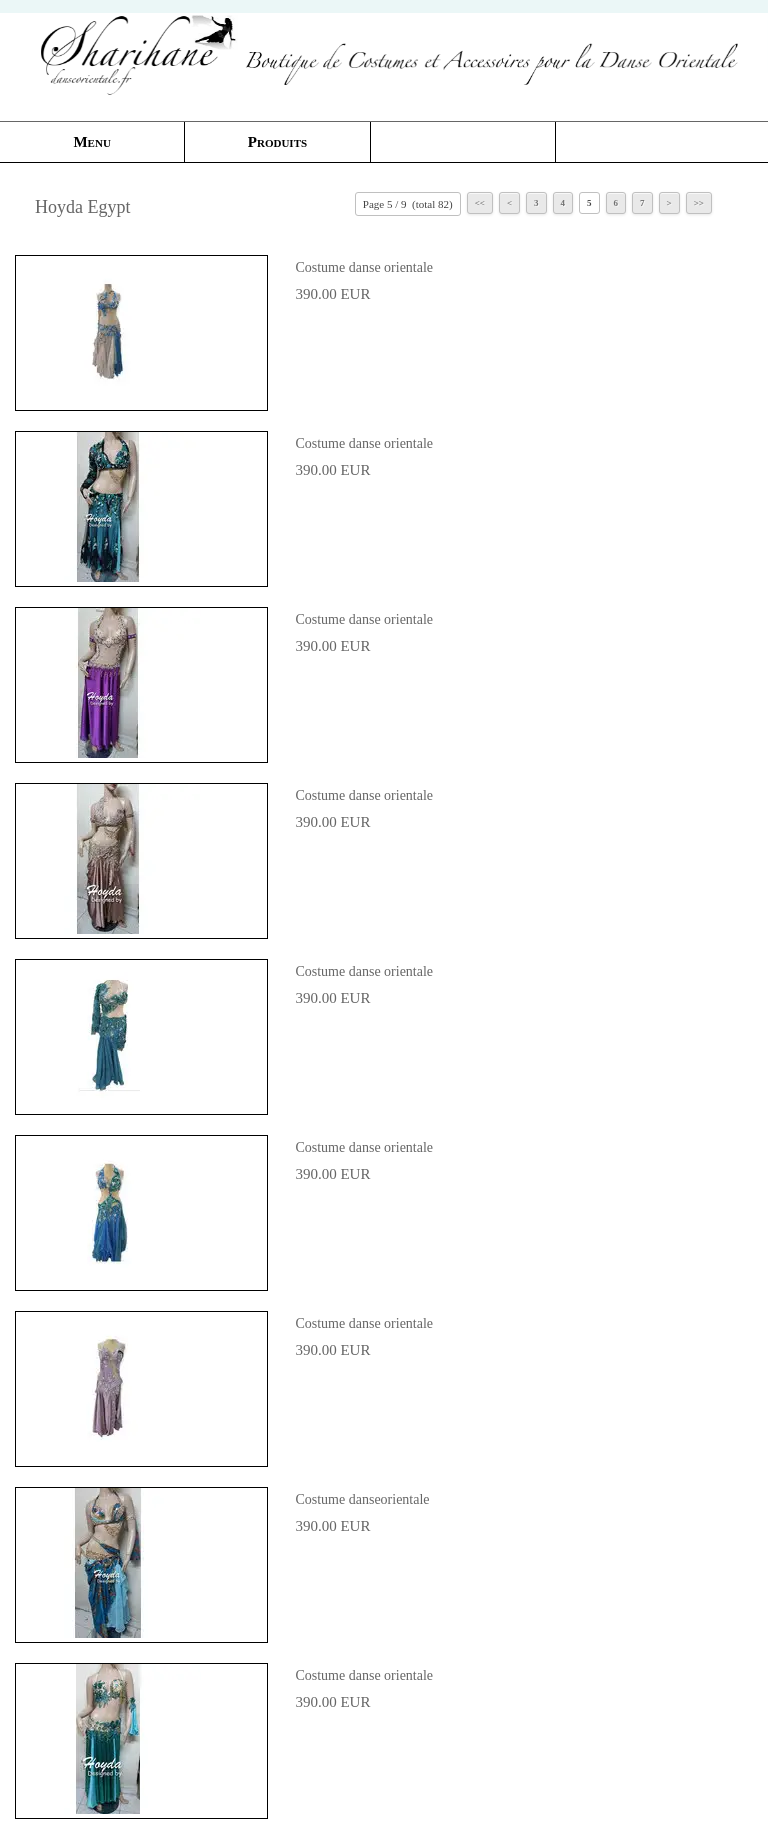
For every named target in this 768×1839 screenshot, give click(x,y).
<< (480, 203)
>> (699, 203)
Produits (277, 142)
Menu (91, 142)
